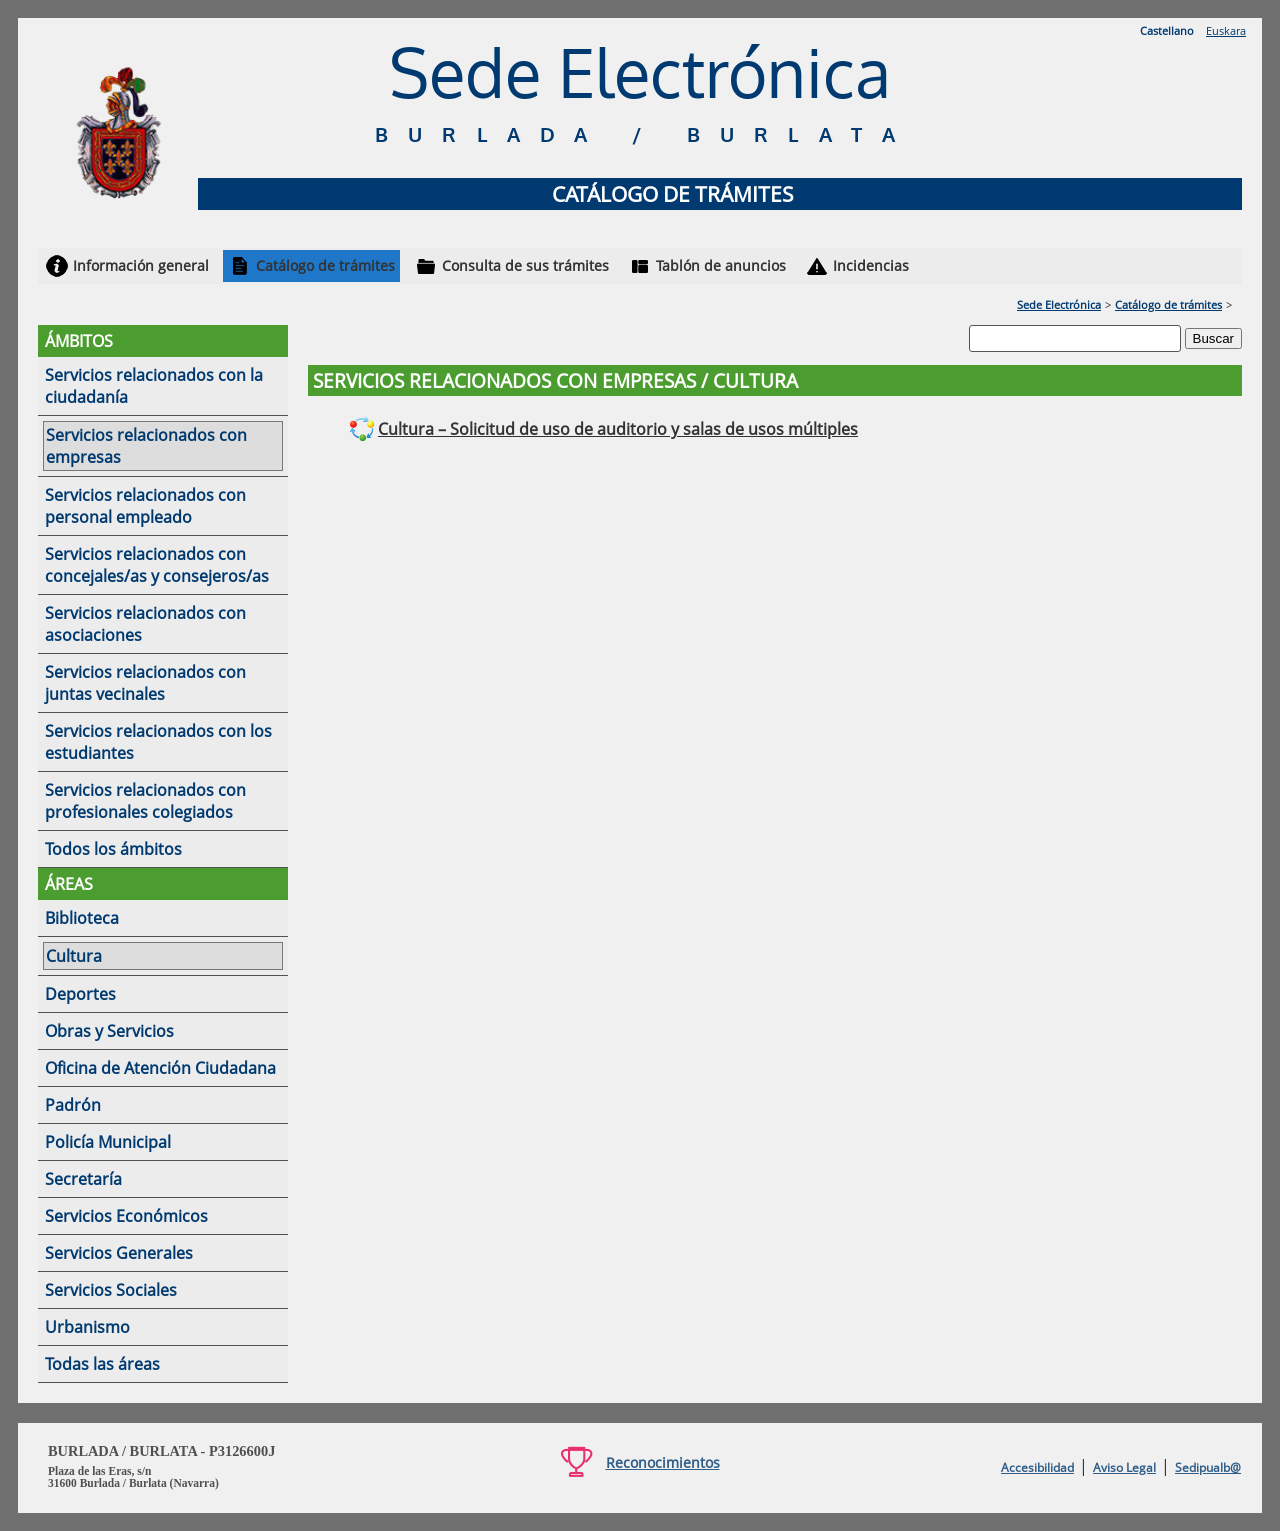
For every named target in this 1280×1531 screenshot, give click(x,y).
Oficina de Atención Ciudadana (160, 1068)
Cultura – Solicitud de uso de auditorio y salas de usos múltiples (618, 429)
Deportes (80, 994)
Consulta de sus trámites (525, 265)
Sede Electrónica (1059, 304)
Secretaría (83, 1179)
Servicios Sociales (111, 1290)
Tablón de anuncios (721, 265)
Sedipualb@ (1208, 1467)
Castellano (1167, 30)
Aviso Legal (1124, 1467)
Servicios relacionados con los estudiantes (158, 742)
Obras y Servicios (109, 1031)
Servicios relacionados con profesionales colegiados (145, 801)
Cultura (74, 956)
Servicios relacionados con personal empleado (145, 506)
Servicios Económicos (126, 1216)
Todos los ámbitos (113, 849)
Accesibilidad (1037, 1467)
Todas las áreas (102, 1364)
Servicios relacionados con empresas (146, 446)
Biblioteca (82, 918)
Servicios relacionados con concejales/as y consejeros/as (157, 565)
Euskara (1226, 30)
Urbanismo (87, 1327)
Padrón (73, 1105)
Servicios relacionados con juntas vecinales (145, 683)
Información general (141, 265)
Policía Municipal (108, 1142)
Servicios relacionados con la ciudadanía (154, 386)
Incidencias (871, 265)
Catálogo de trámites (325, 265)
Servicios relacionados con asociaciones (145, 624)
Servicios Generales (119, 1253)
